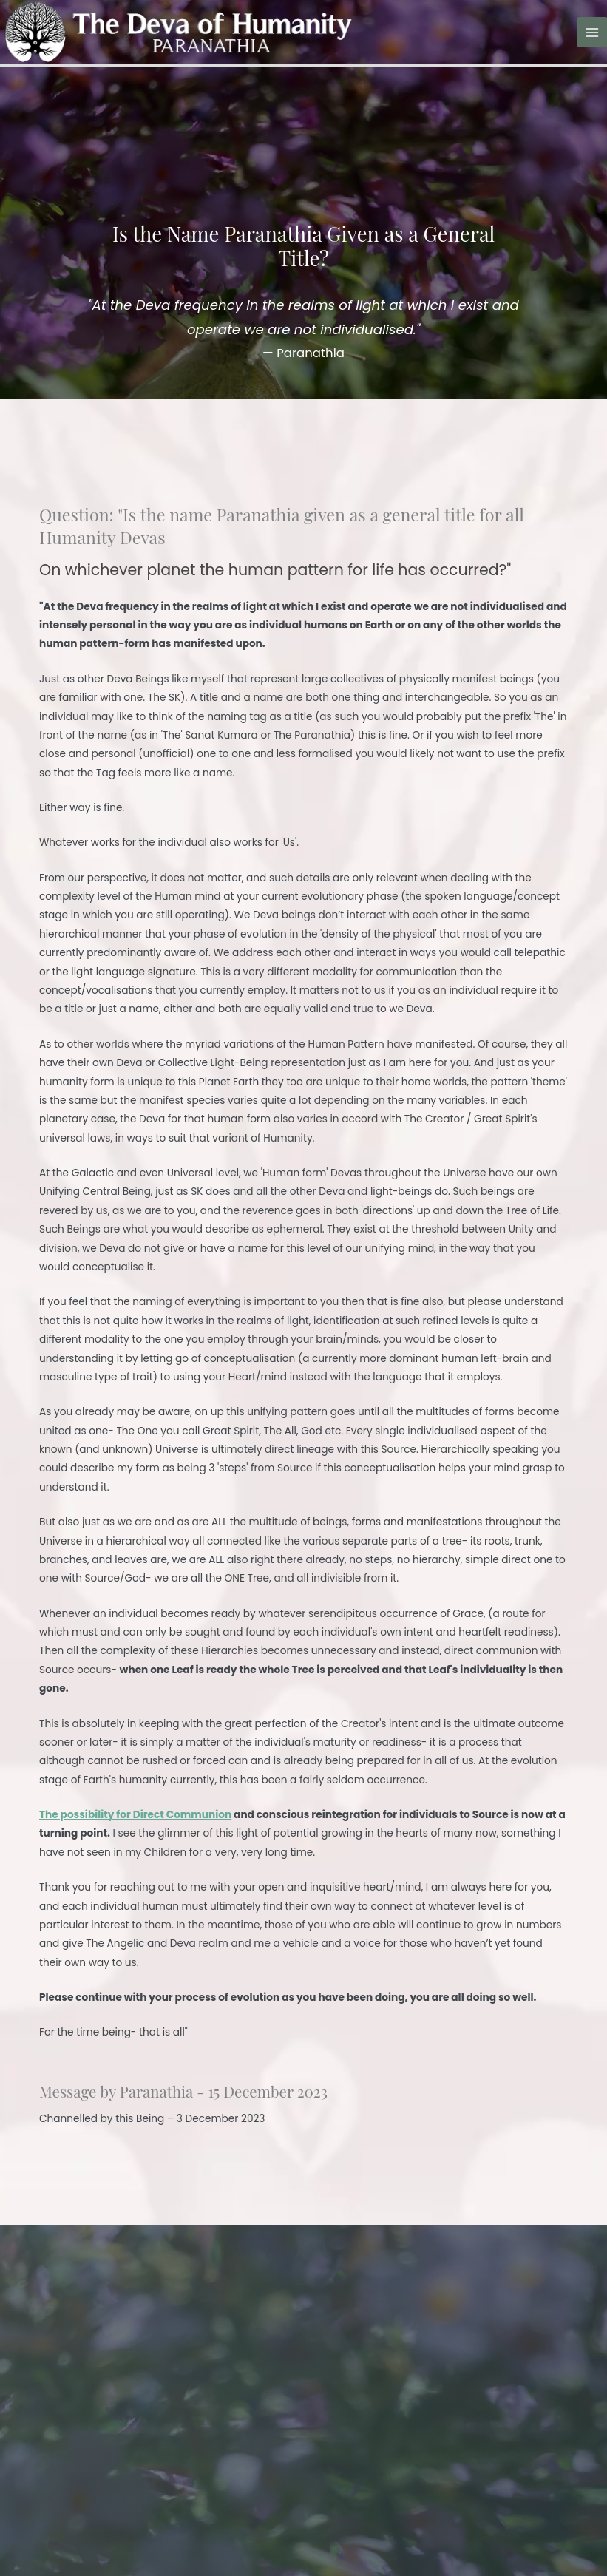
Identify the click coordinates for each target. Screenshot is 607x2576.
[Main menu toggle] (592, 32)
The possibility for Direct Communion (135, 1815)
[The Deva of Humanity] (176, 31)
